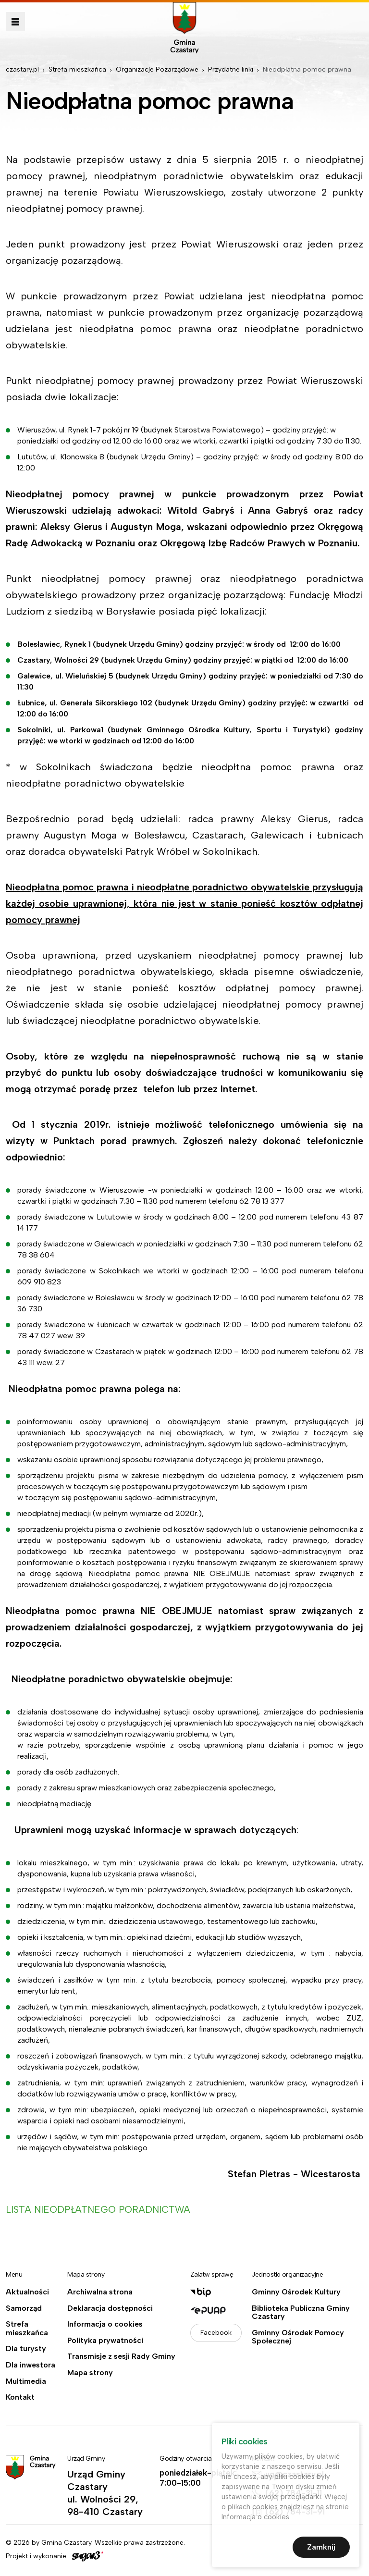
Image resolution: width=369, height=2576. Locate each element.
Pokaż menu (15, 21)
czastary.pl (22, 69)
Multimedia (26, 2381)
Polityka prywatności (105, 2340)
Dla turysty (26, 2348)
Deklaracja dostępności (110, 2308)
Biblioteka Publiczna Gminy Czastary (301, 2312)
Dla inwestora (30, 2365)
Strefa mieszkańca (77, 69)
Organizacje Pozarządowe (157, 69)
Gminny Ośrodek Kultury (296, 2292)
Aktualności (27, 2292)
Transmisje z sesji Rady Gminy (121, 2356)
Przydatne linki (230, 69)
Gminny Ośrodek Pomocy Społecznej (298, 2337)
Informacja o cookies (105, 2324)
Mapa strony (90, 2372)
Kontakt (20, 2397)
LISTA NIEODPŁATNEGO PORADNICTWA (99, 2209)
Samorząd (24, 2308)
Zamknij (321, 2549)
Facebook (216, 2333)
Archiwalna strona (100, 2292)
